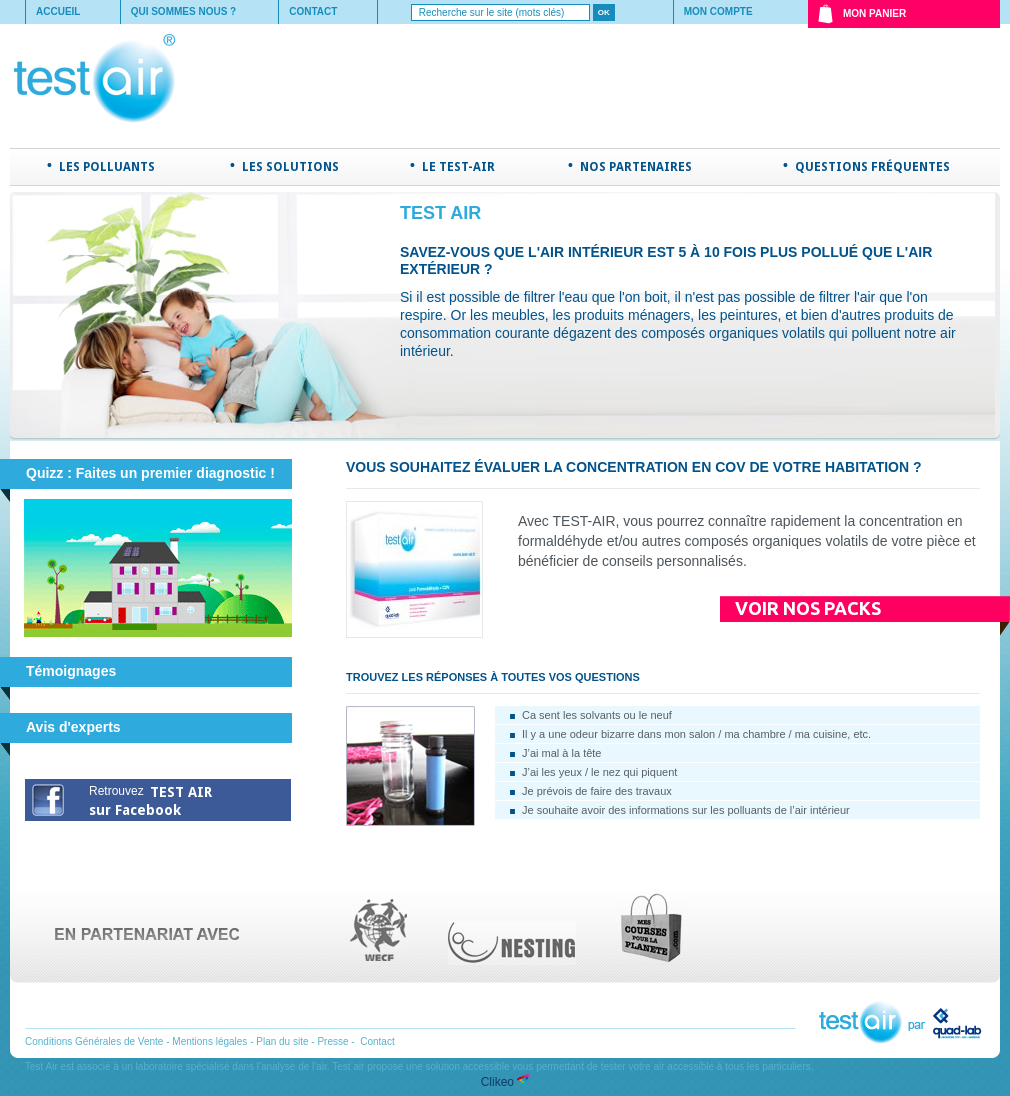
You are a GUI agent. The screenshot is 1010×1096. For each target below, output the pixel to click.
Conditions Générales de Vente (94, 1041)
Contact (313, 11)
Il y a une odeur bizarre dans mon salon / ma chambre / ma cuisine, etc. (696, 734)
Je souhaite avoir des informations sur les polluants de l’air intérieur (686, 810)
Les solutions (290, 167)
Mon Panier (874, 13)
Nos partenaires (636, 167)
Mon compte (718, 11)
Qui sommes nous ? (184, 11)
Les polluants (107, 167)
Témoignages (71, 671)
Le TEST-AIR (458, 167)
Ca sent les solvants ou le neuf (597, 715)
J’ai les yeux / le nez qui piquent (599, 772)
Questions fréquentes (872, 167)
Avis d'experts (73, 727)
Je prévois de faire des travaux (597, 791)
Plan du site (282, 1041)
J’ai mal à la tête (561, 753)
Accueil (58, 11)
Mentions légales (209, 1041)
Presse (332, 1041)
